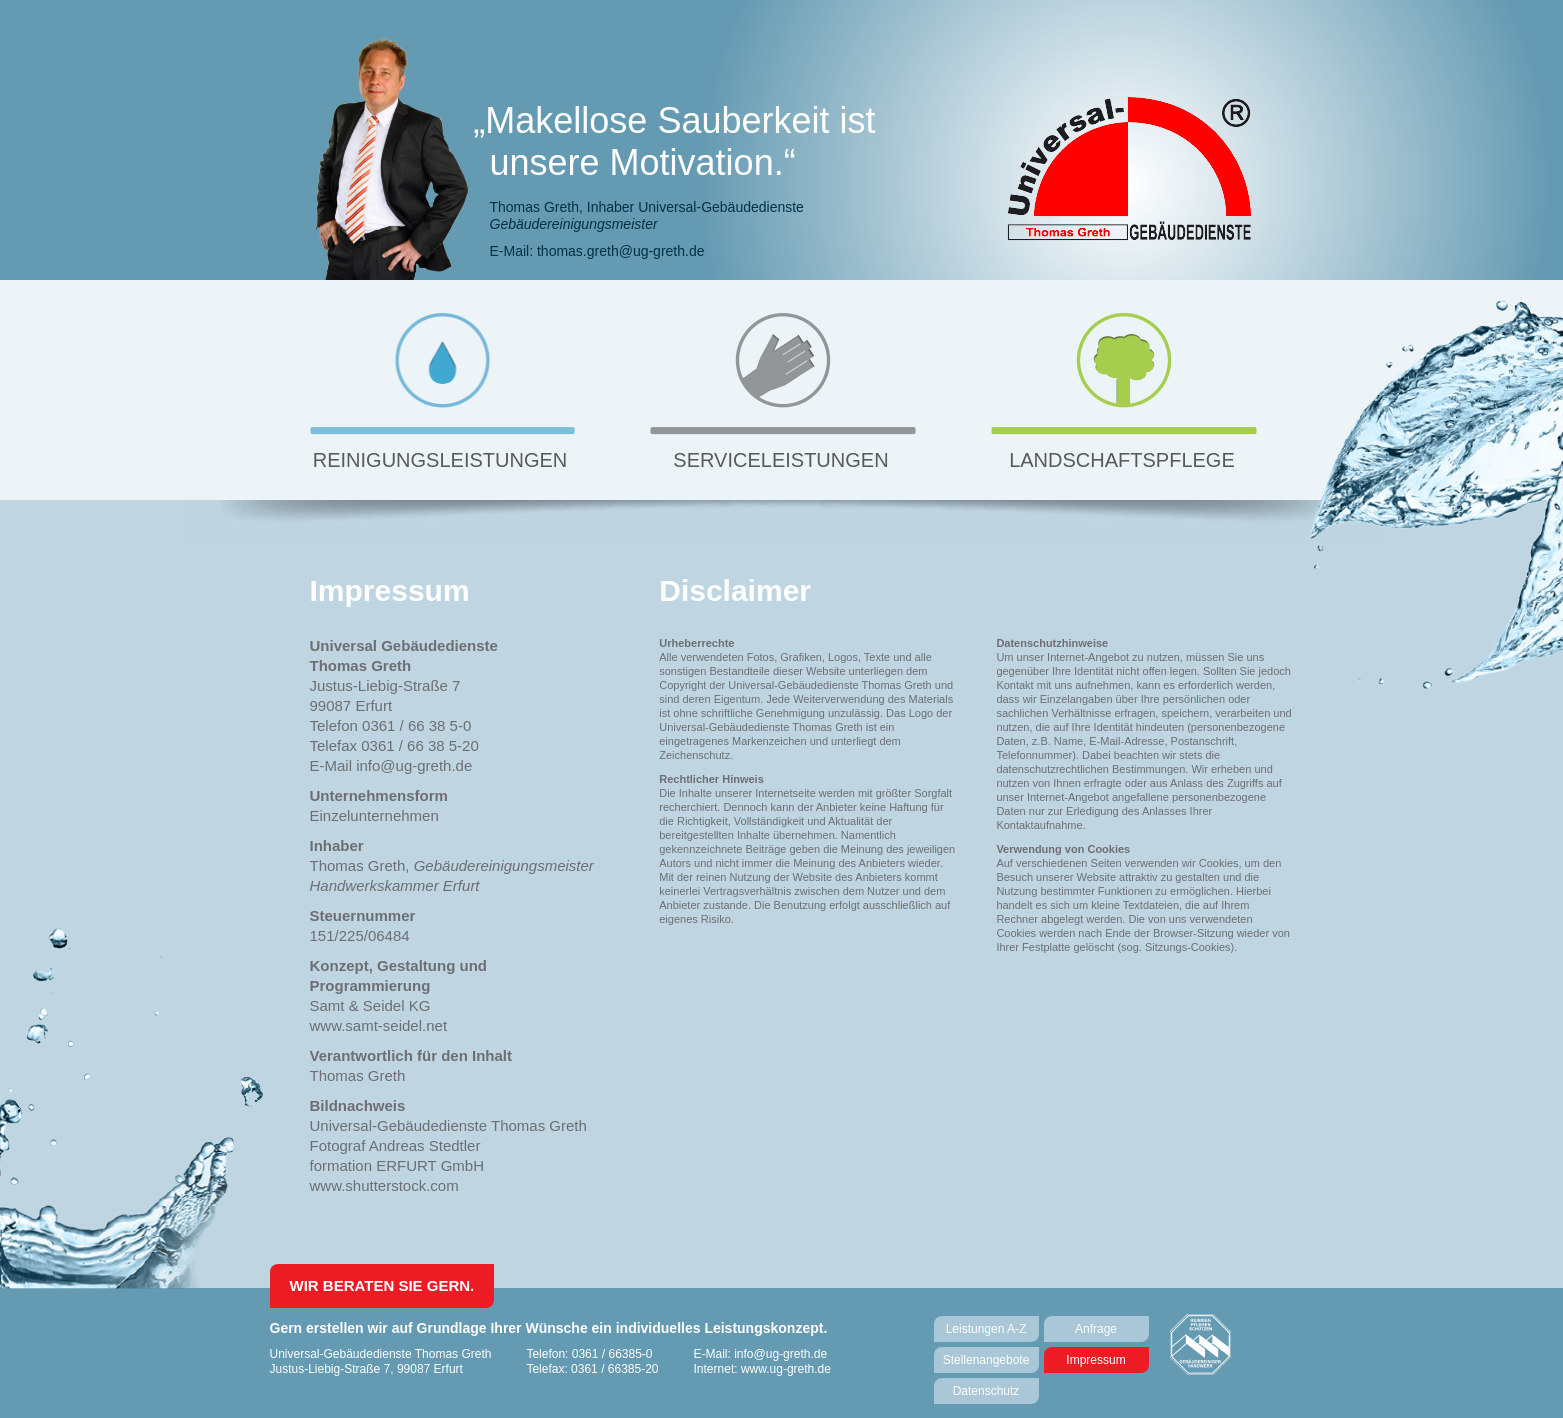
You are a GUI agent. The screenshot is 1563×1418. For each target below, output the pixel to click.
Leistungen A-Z (986, 1329)
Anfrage (1096, 1329)
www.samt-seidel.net (379, 1025)
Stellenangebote (986, 1360)
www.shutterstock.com (384, 1185)
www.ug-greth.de (786, 1369)
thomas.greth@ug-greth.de (621, 251)
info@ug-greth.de (780, 1354)
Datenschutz (986, 1391)
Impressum (1095, 1360)
